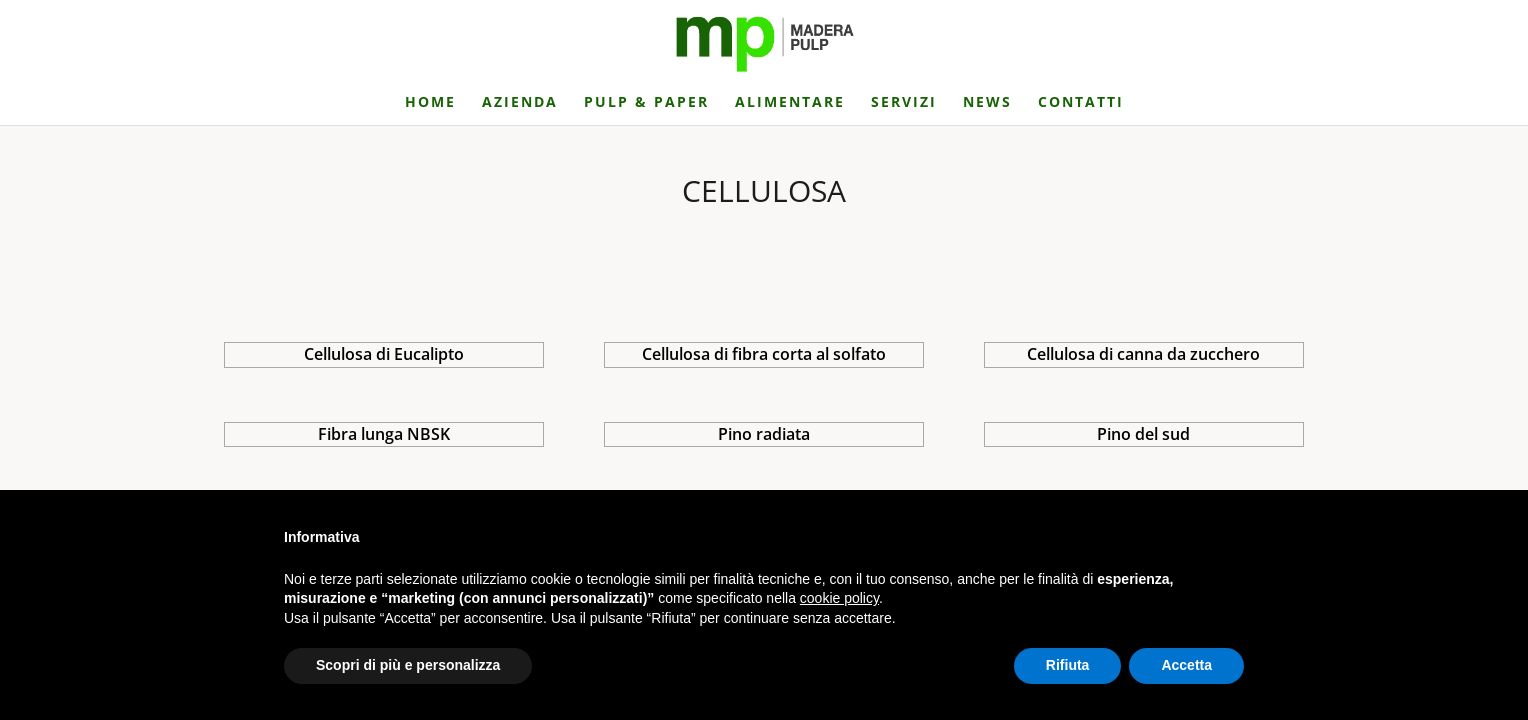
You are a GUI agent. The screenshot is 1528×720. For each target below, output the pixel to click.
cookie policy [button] (839, 598)
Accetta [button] (1186, 665)
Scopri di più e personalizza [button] (408, 665)
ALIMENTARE (790, 103)
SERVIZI (904, 103)
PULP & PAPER (646, 103)
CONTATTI (1081, 103)
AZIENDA (520, 103)
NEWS (987, 103)
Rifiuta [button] (1068, 665)
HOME (430, 103)
